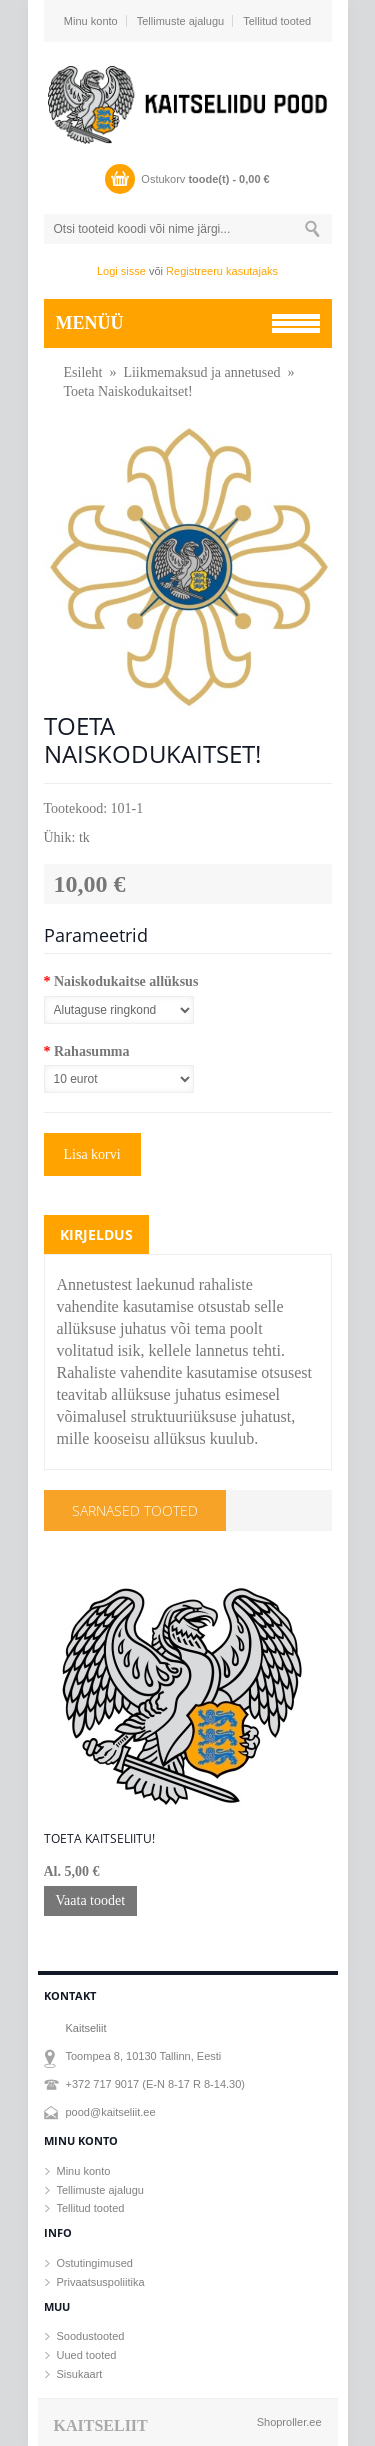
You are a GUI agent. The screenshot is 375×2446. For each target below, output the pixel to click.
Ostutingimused (95, 2263)
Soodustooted (91, 2336)
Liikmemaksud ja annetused (201, 372)
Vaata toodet (91, 1900)
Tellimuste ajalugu (180, 21)
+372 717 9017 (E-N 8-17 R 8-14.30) (155, 2084)
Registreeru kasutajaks (222, 271)
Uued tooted (87, 2355)
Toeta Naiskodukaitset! (128, 391)
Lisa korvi (92, 1154)
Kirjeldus (96, 1234)
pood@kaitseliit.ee (111, 2112)
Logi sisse (121, 271)
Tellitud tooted (277, 21)
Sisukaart (80, 2374)
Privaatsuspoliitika (101, 2282)
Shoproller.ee (289, 2422)
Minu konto (91, 21)
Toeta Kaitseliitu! (99, 1839)
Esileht (83, 372)
